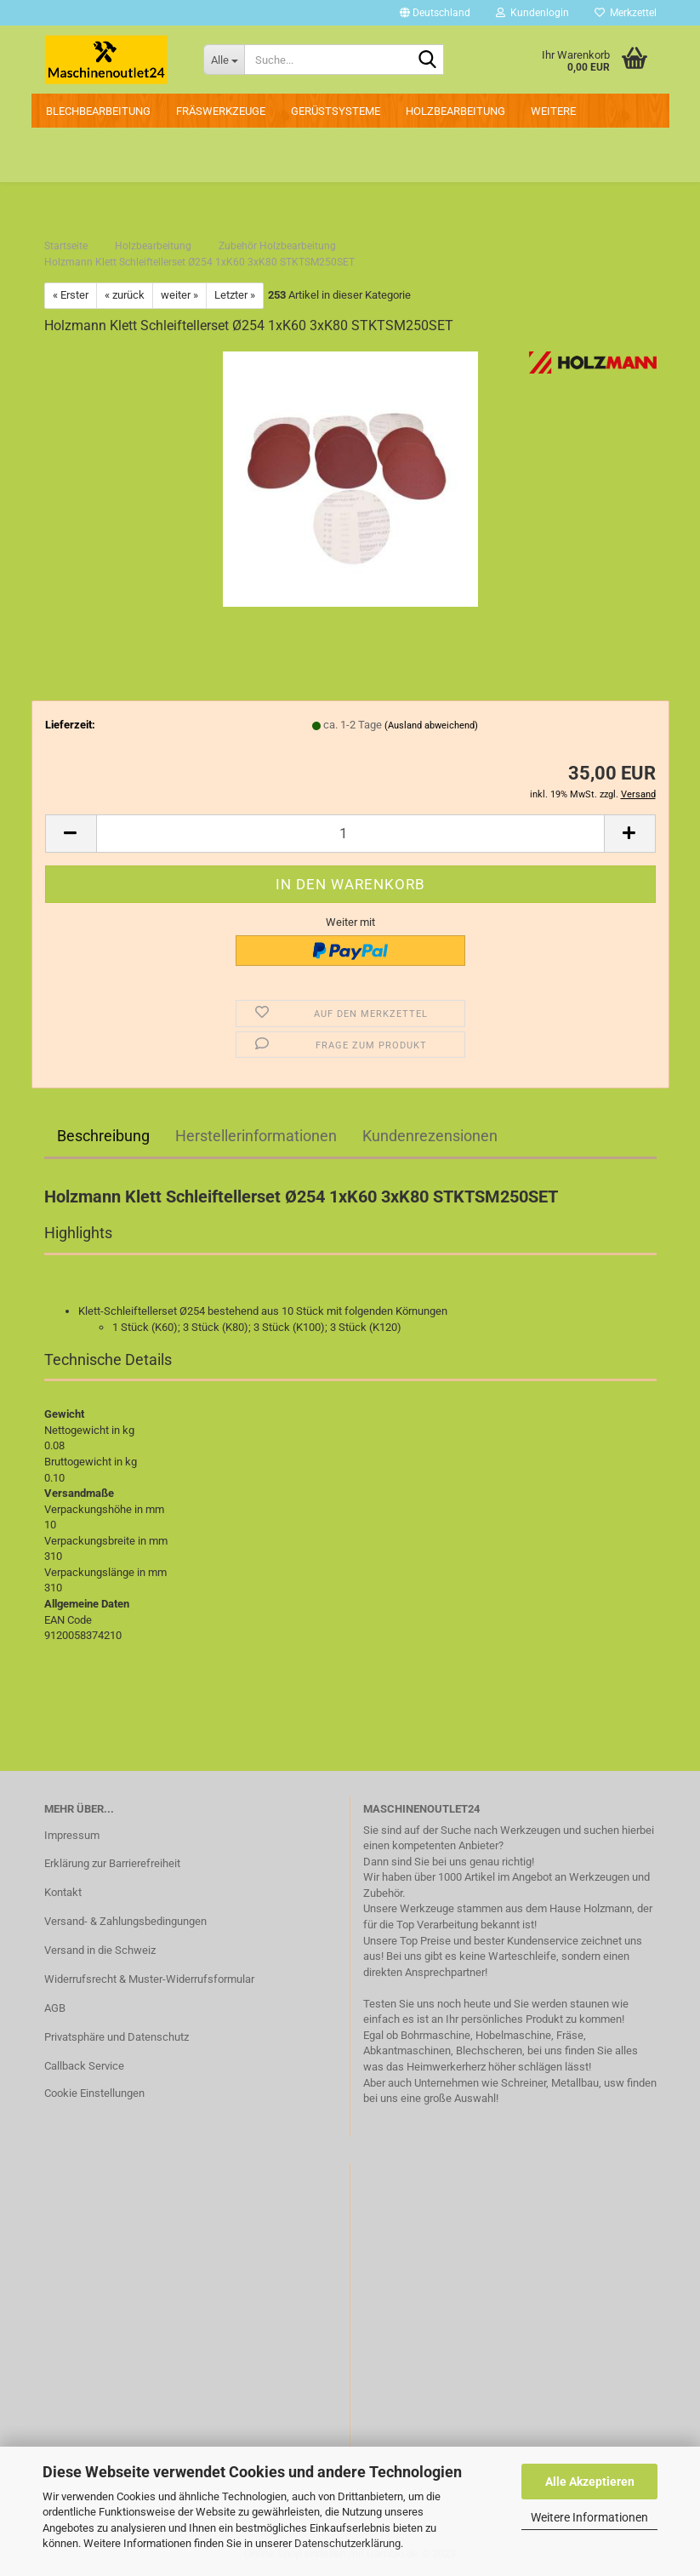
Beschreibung (103, 1136)
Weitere (553, 111)
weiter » (179, 294)
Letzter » (234, 294)
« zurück (125, 294)
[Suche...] (223, 59)
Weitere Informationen (589, 2517)
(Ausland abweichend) (431, 725)
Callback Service (84, 2065)
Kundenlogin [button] (532, 13)
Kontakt (63, 1892)
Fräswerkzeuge (220, 111)
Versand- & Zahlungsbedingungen (125, 1921)
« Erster (70, 294)
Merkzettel (626, 13)
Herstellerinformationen (256, 1136)
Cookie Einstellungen (94, 2093)
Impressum (72, 1835)
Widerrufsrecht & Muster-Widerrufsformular (149, 1979)
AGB (54, 2008)
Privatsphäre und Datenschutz (116, 2037)
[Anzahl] (350, 833)
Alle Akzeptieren (590, 2481)
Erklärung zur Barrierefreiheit (112, 1863)
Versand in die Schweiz (100, 1950)
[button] (435, 13)
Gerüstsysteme (335, 111)
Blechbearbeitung (98, 111)
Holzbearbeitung (455, 111)
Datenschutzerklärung (347, 2543)
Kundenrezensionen (430, 1136)
